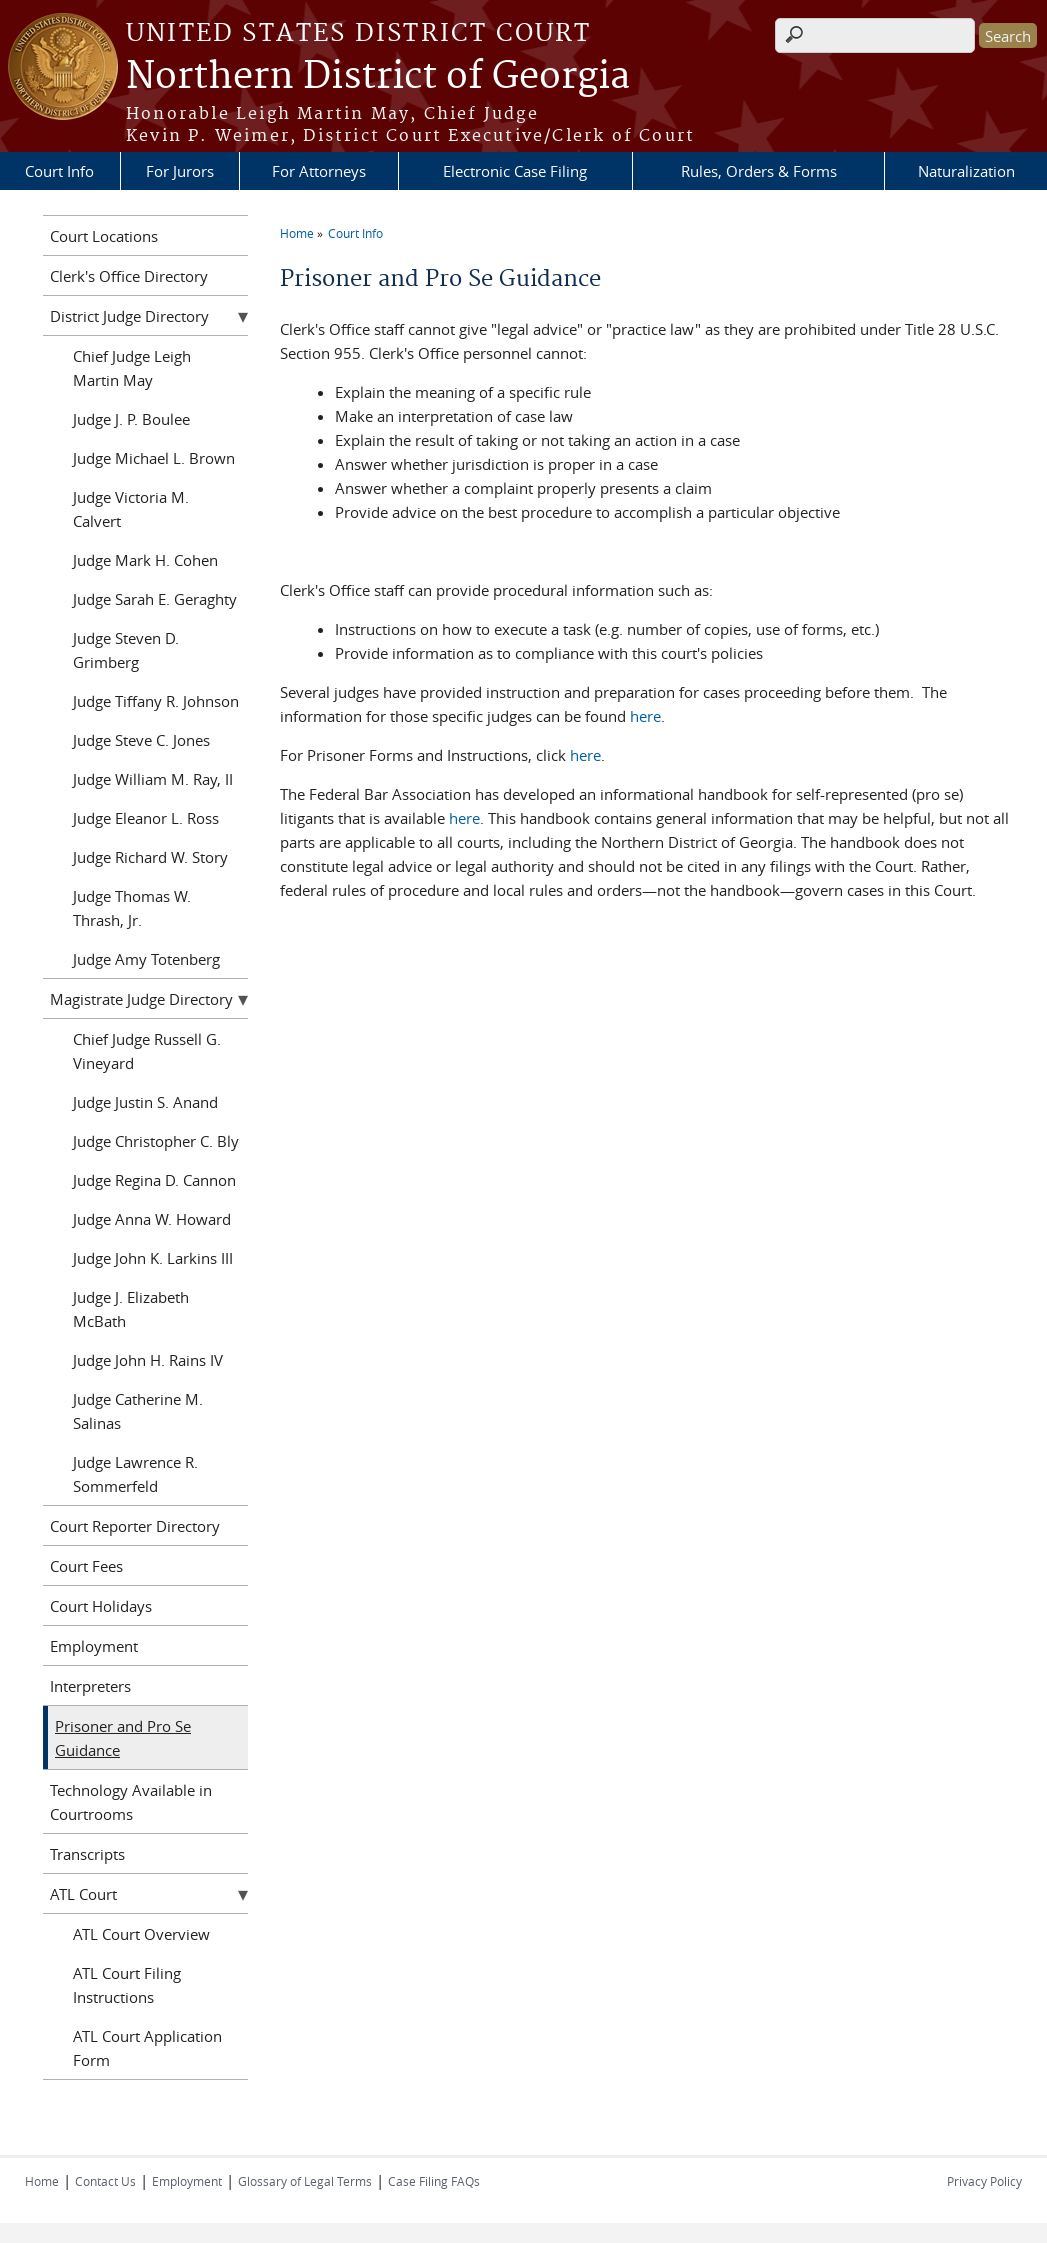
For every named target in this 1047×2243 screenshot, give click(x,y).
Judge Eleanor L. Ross (146, 818)
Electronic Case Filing (515, 171)
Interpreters (90, 1686)
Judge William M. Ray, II (153, 779)
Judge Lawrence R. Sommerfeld (135, 1474)
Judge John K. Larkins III (153, 1258)
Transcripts (87, 1854)
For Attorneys (319, 171)
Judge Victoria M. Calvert (131, 509)
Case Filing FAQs (434, 2181)
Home (297, 233)
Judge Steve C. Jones (141, 740)
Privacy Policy (984, 2181)
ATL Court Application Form (147, 2048)
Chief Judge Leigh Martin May (132, 368)
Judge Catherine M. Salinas (138, 1411)
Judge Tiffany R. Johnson (156, 701)
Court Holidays (101, 1606)
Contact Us (105, 2181)
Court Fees (86, 1566)
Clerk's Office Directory (129, 276)
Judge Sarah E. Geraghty (155, 599)
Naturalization (966, 171)
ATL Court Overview (141, 1934)
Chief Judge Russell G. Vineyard (147, 1051)
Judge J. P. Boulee (131, 419)
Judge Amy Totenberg (146, 959)
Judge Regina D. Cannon (154, 1180)
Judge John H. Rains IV (148, 1360)
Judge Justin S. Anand (145, 1102)
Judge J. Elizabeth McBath (131, 1309)
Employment (94, 1646)
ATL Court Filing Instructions (127, 1985)
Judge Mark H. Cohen (145, 560)
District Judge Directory (129, 316)
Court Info (59, 171)
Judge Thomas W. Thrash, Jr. (132, 908)
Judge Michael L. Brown (154, 458)
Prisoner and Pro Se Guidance (123, 1738)
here (645, 716)
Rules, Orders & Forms (759, 171)
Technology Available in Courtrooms (131, 1802)
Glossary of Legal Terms (305, 2181)
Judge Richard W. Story (150, 857)
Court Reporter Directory (135, 1526)
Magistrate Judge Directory (141, 999)
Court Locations (104, 236)
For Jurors (180, 171)
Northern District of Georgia (378, 77)
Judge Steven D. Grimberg (126, 650)
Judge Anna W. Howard (152, 1219)
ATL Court (83, 1894)
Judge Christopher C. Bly (156, 1141)
